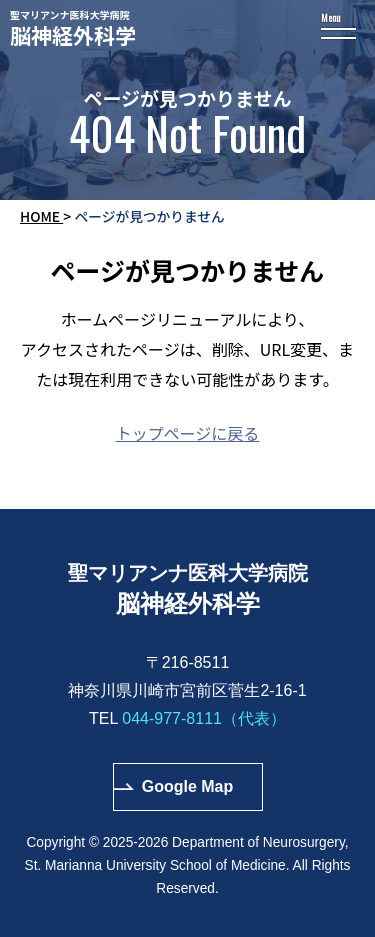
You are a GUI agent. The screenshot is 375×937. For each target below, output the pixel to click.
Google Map (188, 786)
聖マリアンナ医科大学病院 (187, 28)
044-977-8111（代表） (204, 718)
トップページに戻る (188, 433)
